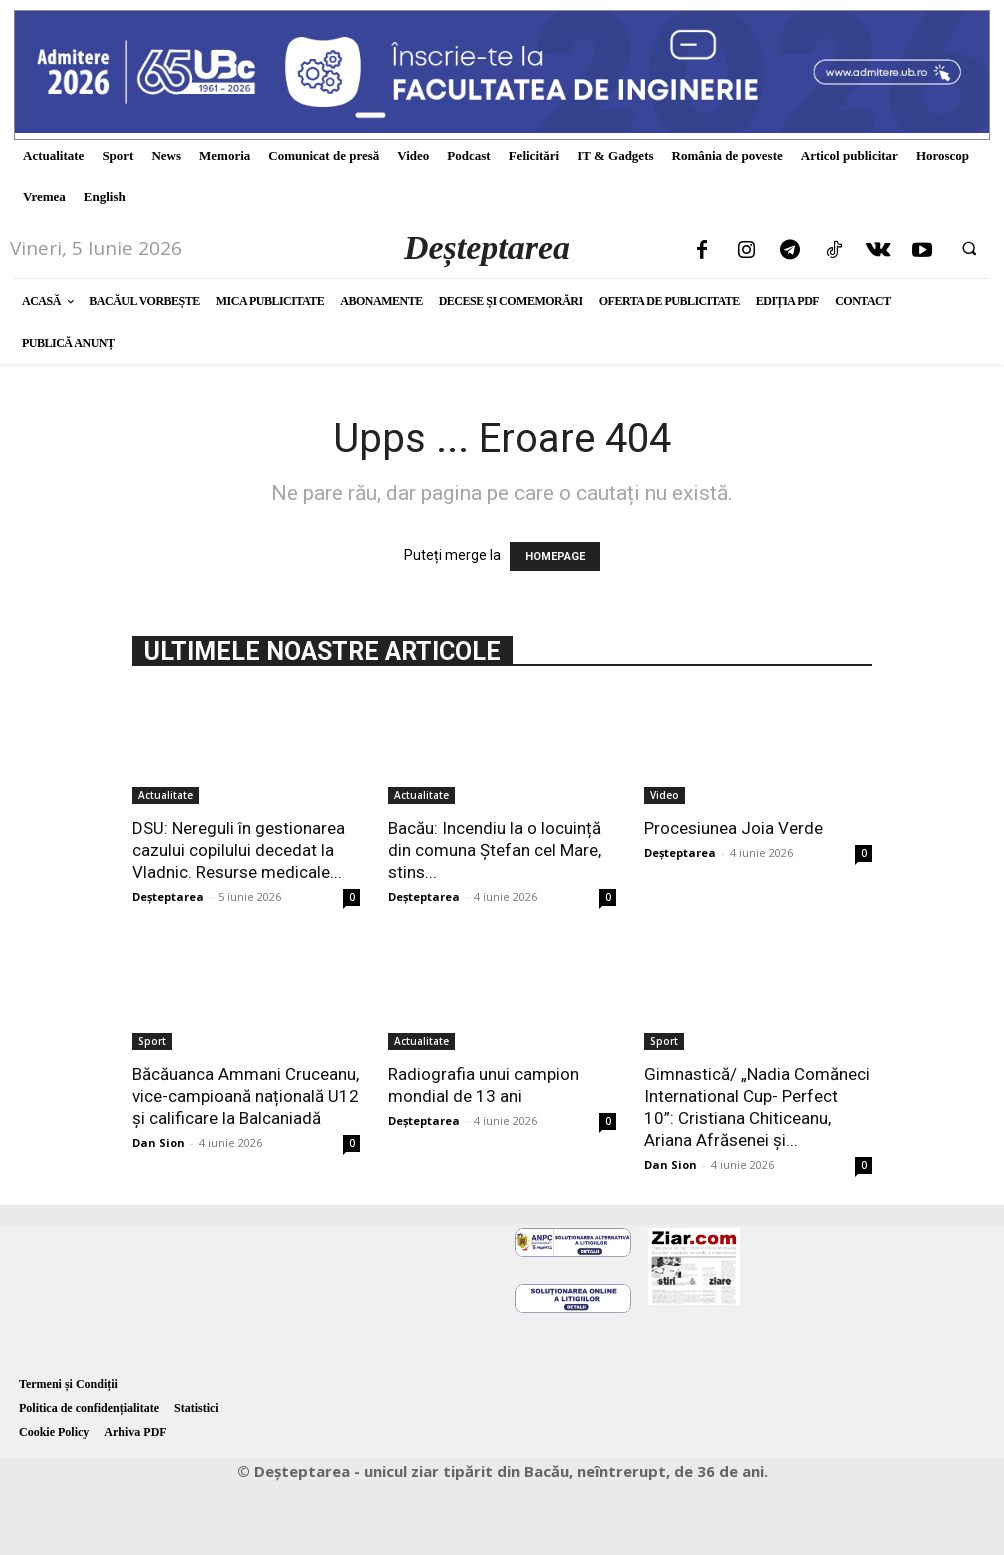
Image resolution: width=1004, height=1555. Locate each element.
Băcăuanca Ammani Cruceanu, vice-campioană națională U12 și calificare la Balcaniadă (245, 1096)
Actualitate (165, 795)
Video (664, 795)
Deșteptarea (168, 896)
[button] (969, 248)
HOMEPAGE (555, 556)
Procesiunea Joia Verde (733, 828)
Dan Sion (158, 1142)
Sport (152, 1041)
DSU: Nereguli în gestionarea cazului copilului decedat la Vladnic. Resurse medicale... (238, 850)
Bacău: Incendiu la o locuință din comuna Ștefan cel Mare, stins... (494, 850)
